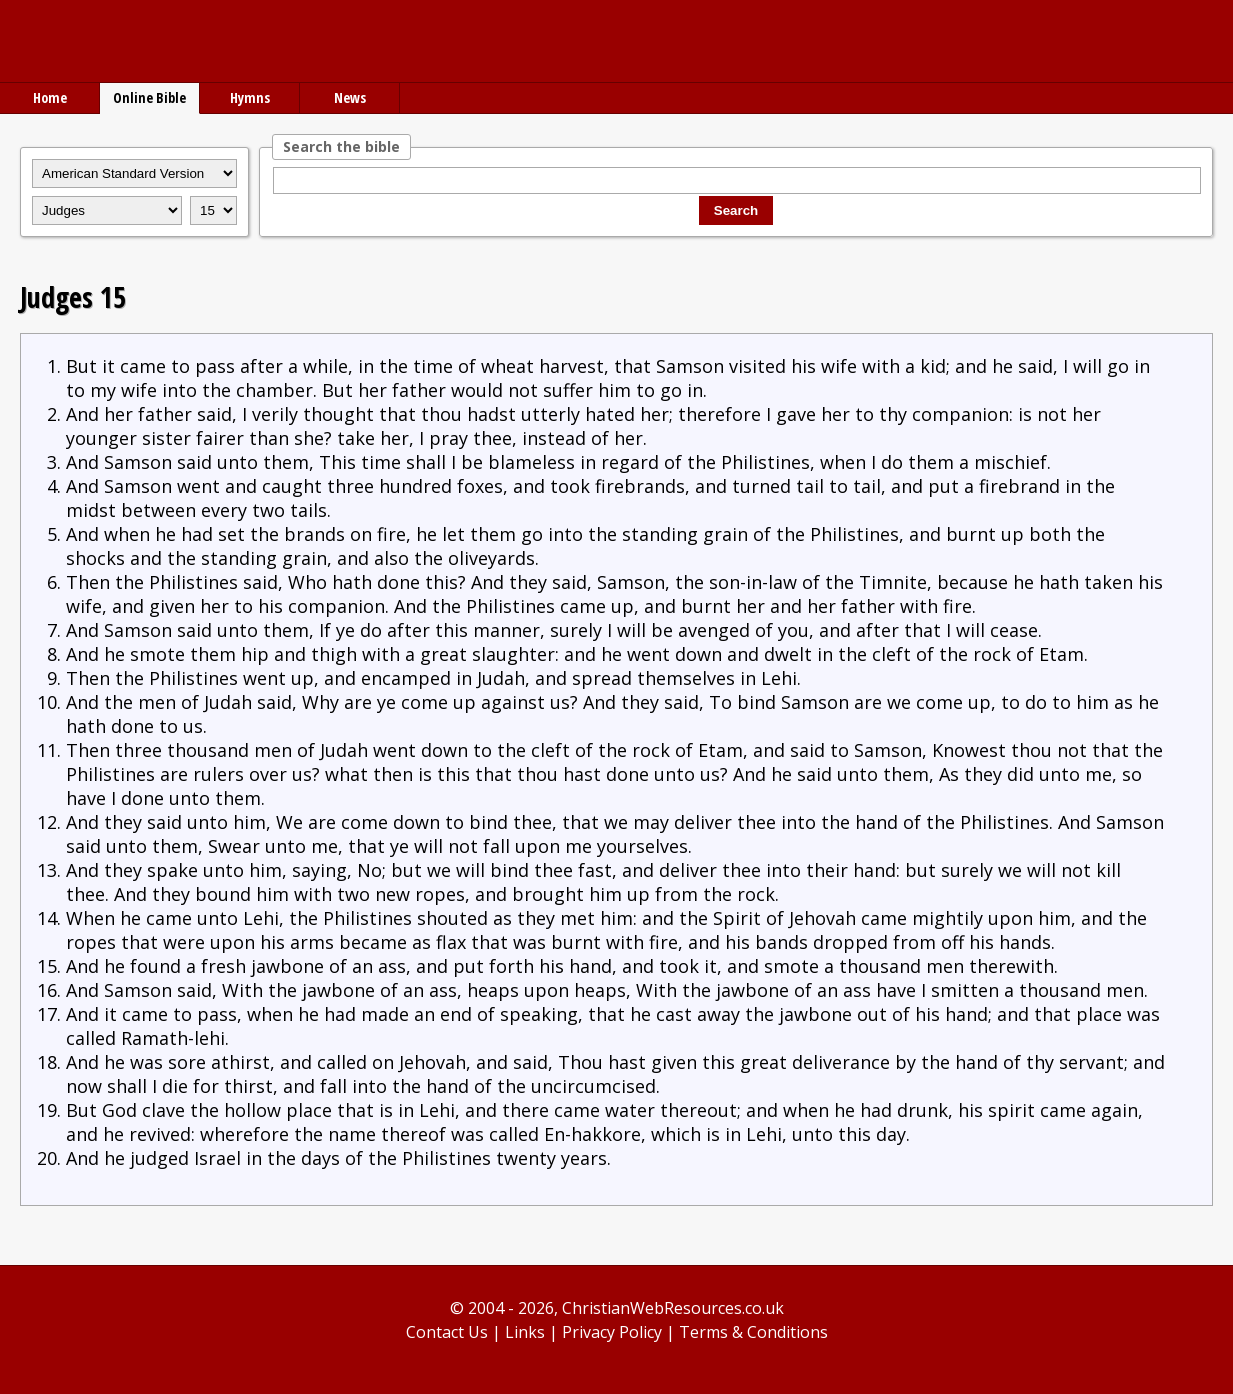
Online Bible (149, 97)
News (350, 97)
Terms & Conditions (753, 1332)
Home (50, 97)
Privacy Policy (612, 1332)
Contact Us (447, 1332)
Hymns (250, 97)
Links (525, 1332)
